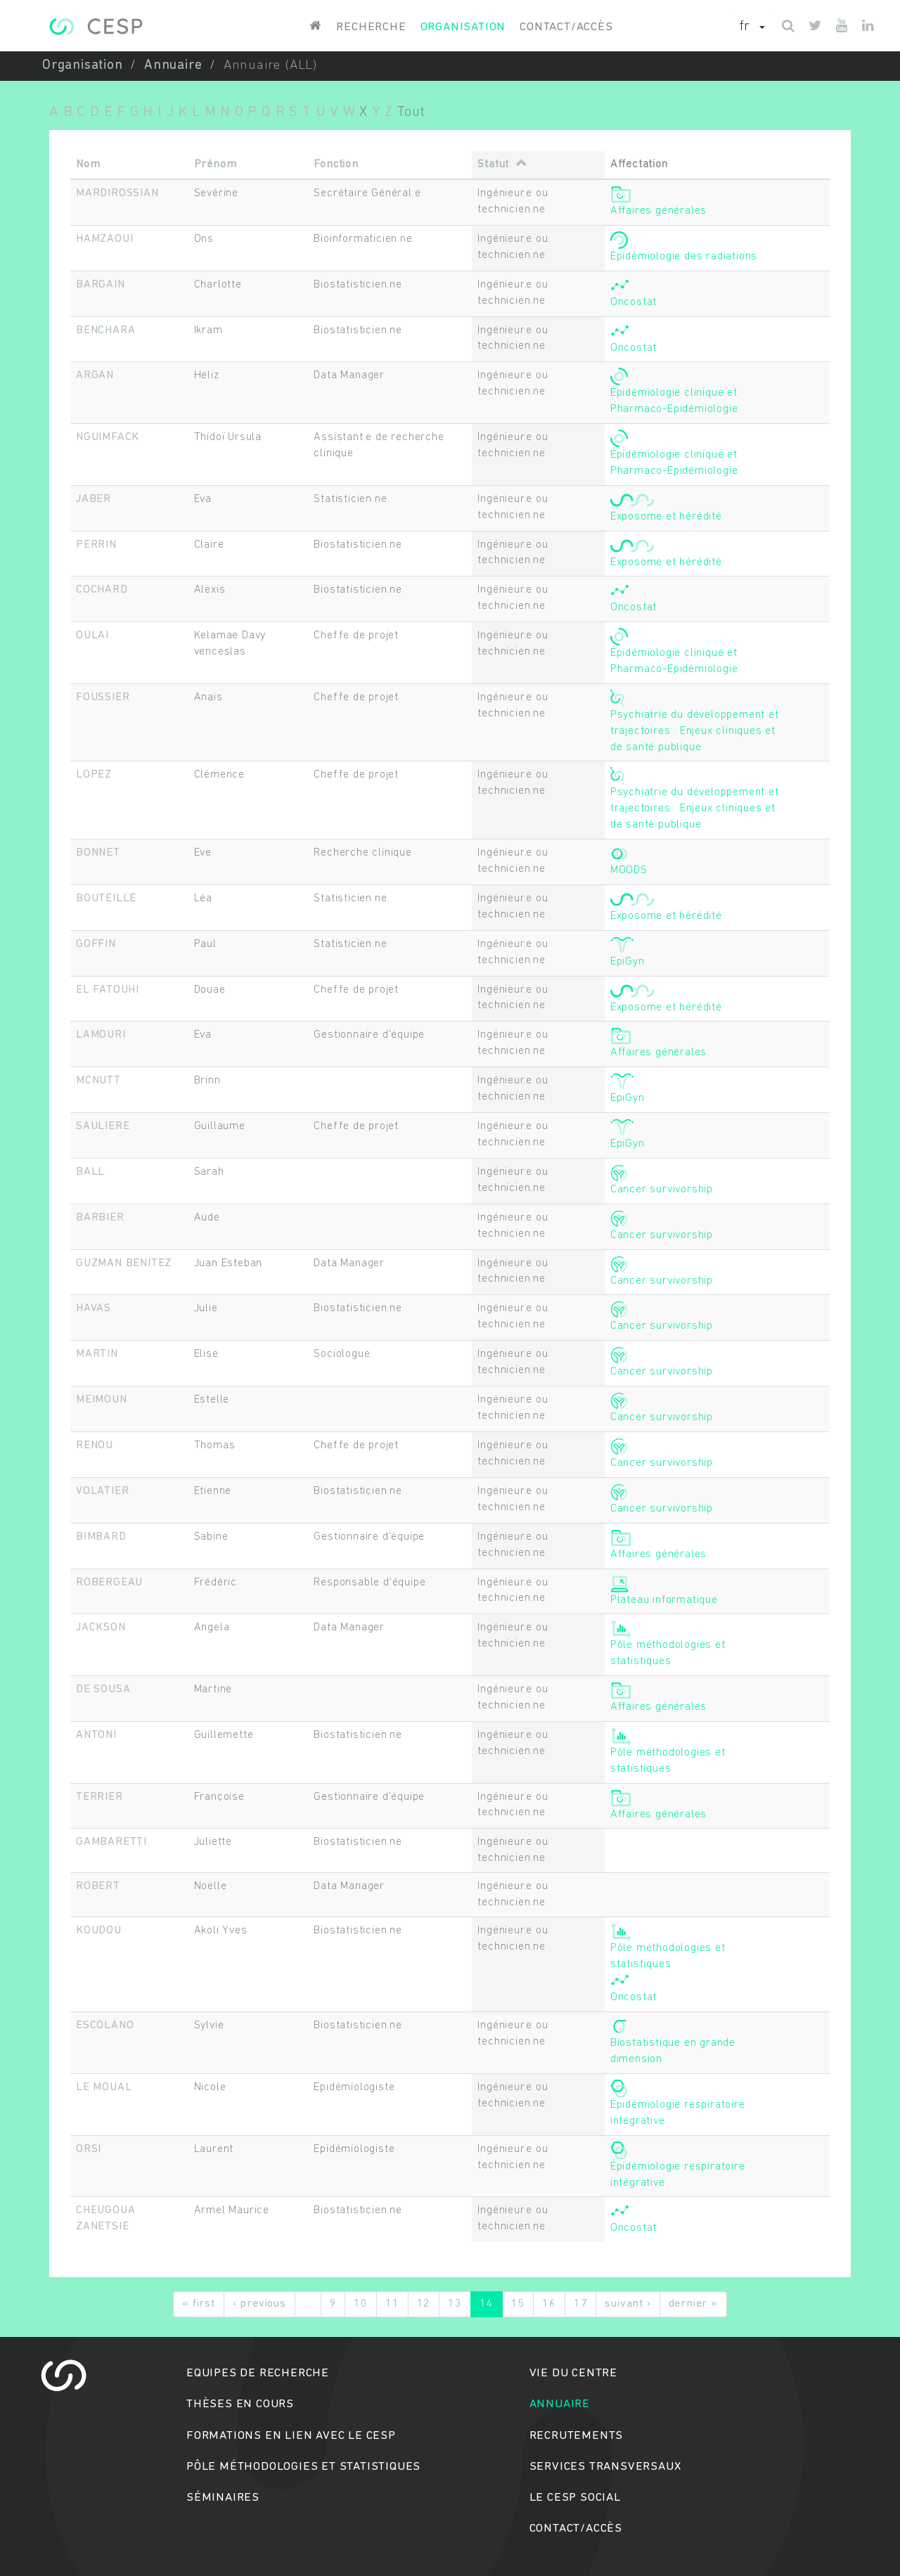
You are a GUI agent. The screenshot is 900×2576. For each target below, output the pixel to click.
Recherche (371, 27)
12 (424, 2304)
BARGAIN (100, 284)
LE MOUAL (103, 2087)
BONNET (98, 852)
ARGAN (95, 375)
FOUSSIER (102, 697)
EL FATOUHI (107, 990)
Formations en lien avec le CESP (291, 2436)
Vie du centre (573, 2373)
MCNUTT (98, 1080)
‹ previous (259, 2304)
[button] (752, 27)
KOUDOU (99, 1930)
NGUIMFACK (107, 437)
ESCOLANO (105, 2025)
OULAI (92, 635)
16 (549, 2304)
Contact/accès (566, 27)
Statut (502, 164)
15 (518, 2304)
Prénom (215, 164)
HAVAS (93, 1308)
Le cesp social (575, 2498)
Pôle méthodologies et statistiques (303, 2467)
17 (581, 2304)
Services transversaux (605, 2467)
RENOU (94, 1445)
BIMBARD (101, 1537)
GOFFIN (96, 944)
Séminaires (222, 2498)
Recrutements (576, 2436)
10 (361, 2304)
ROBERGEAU (109, 1582)
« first (198, 2304)
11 (392, 2304)
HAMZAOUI (104, 239)
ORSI (88, 2149)
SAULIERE (102, 1126)
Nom (88, 164)
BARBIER (100, 1217)
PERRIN (96, 544)
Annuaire (173, 65)
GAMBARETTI (111, 1842)
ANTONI (96, 1735)
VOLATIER (102, 1491)
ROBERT (98, 1886)
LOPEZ (94, 774)
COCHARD (102, 589)
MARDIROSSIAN (117, 193)
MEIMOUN (101, 1399)
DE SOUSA (103, 1689)
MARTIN (97, 1354)
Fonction (336, 164)
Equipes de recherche (257, 2373)
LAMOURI (101, 1035)
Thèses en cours (240, 2404)
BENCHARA (105, 330)
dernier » (693, 2304)
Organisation (463, 27)
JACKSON (101, 1627)
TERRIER (99, 1797)
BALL (90, 1172)
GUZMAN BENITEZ (124, 1263)
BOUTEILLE (106, 898)
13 (455, 2304)
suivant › (627, 2304)
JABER (93, 499)
